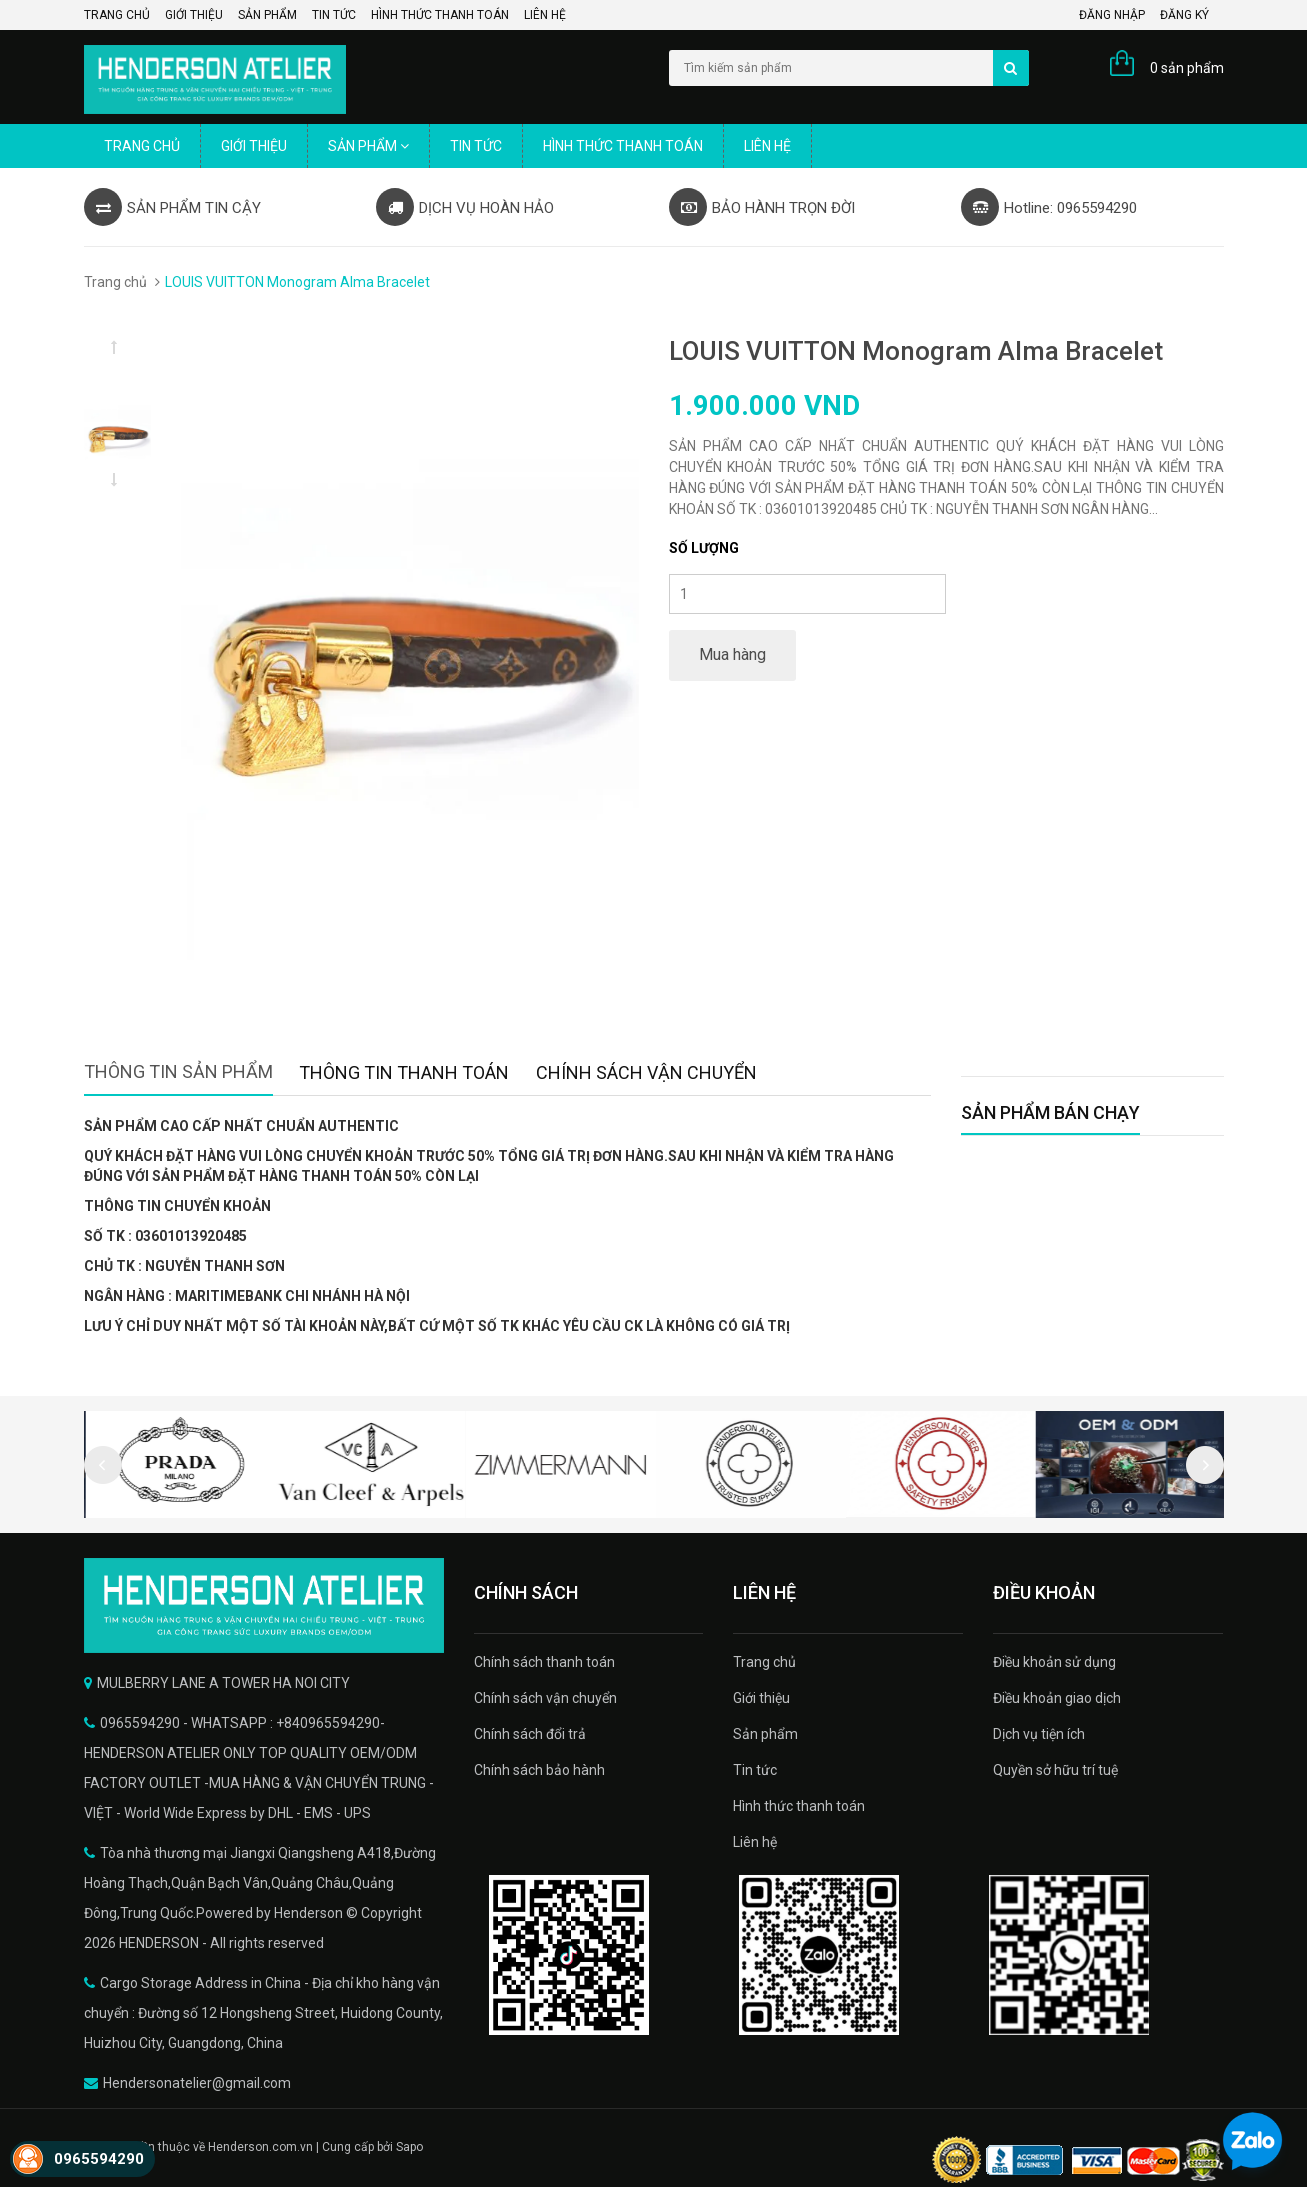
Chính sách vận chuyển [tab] (646, 1072)
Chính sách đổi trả (530, 1734)
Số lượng (704, 548)
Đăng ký (1184, 15)
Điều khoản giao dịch (1057, 1698)
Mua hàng (732, 654)
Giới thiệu (194, 15)
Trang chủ (117, 15)
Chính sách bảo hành (539, 1770)
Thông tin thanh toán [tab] (404, 1072)
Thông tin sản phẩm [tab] (178, 1071)
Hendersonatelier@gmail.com (197, 2083)
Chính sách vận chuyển (545, 1698)
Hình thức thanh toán (440, 15)
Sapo (409, 2147)
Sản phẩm (267, 15)
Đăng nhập (1112, 15)
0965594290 (99, 2159)
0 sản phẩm (1187, 68)
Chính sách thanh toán (544, 1662)
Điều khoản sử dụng (1054, 1662)
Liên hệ (545, 15)
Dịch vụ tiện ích (1039, 1734)
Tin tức (334, 15)
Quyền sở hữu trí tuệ (1055, 1770)
